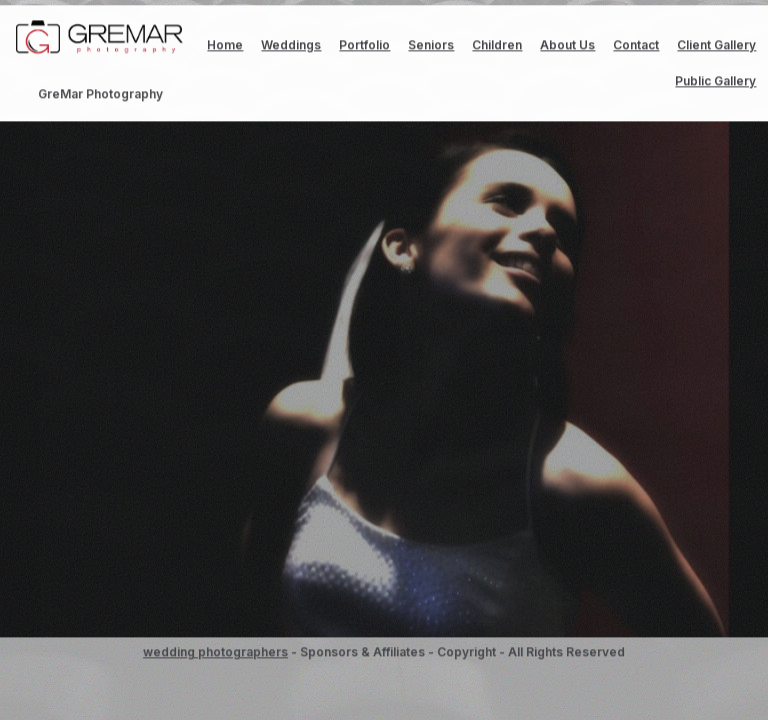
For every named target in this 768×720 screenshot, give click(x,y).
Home (225, 45)
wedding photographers (215, 652)
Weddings (291, 45)
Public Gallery (715, 81)
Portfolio (364, 45)
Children (497, 45)
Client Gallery (716, 45)
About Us (567, 45)
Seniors (431, 45)
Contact (636, 45)
